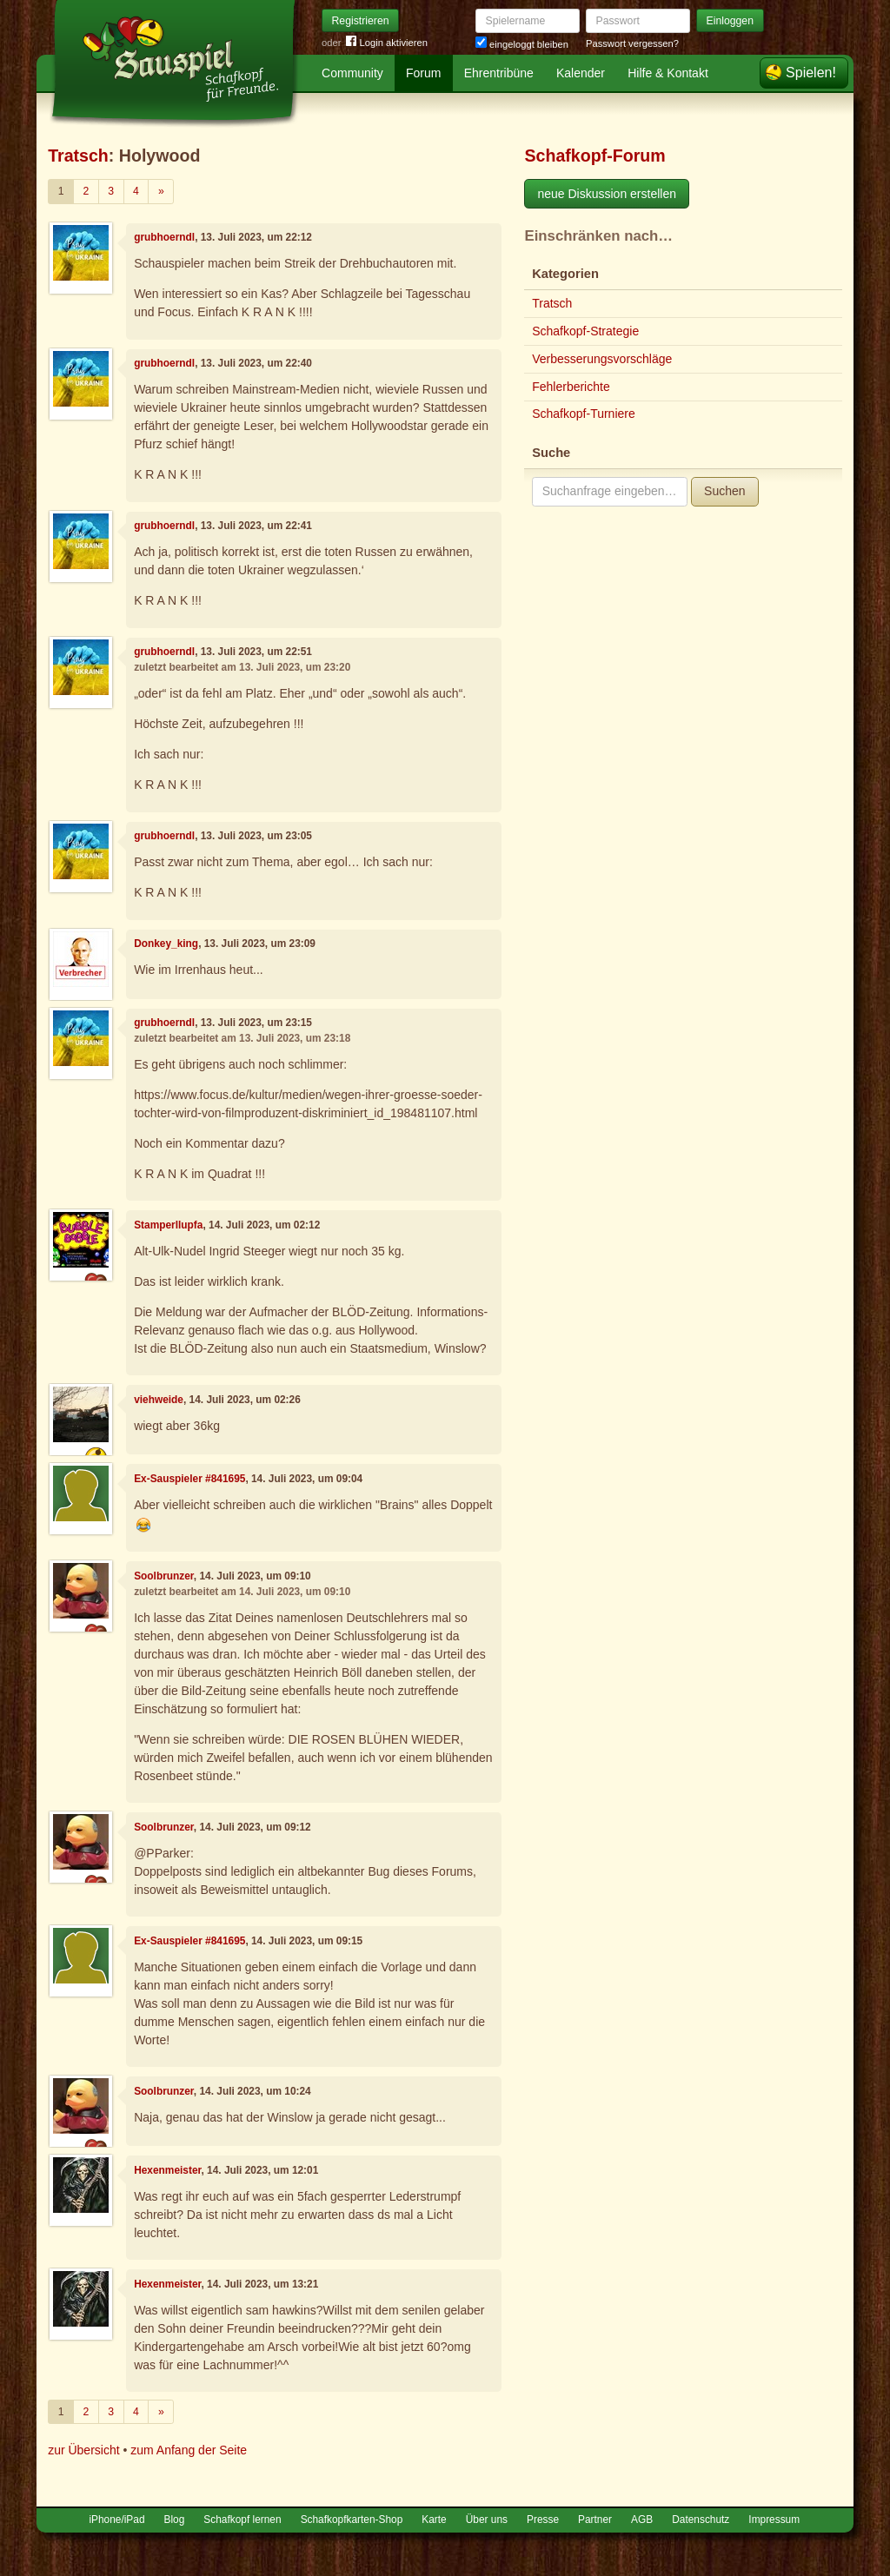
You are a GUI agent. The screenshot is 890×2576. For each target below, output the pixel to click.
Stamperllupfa (168, 1225)
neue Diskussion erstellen (606, 194)
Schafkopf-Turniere (583, 414)
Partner (595, 2519)
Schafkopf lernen (242, 2519)
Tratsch (78, 155)
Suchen (724, 491)
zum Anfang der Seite (188, 2450)
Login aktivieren (387, 43)
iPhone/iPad (116, 2519)
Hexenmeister (167, 2170)
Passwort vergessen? (632, 43)
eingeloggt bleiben (521, 44)
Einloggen (730, 21)
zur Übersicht (83, 2450)
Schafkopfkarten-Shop (352, 2519)
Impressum (774, 2519)
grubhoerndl (164, 237)
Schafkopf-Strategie (585, 331)
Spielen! (811, 72)
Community (352, 73)
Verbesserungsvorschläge (602, 359)
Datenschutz (700, 2519)
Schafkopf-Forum (594, 155)
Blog (174, 2519)
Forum (423, 73)
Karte (434, 2519)
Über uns (487, 2519)
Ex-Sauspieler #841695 (189, 1479)
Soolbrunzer (164, 1576)
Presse (543, 2519)
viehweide (158, 1400)
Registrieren (360, 21)
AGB (642, 2519)
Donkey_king (166, 943)
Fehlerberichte (571, 387)
